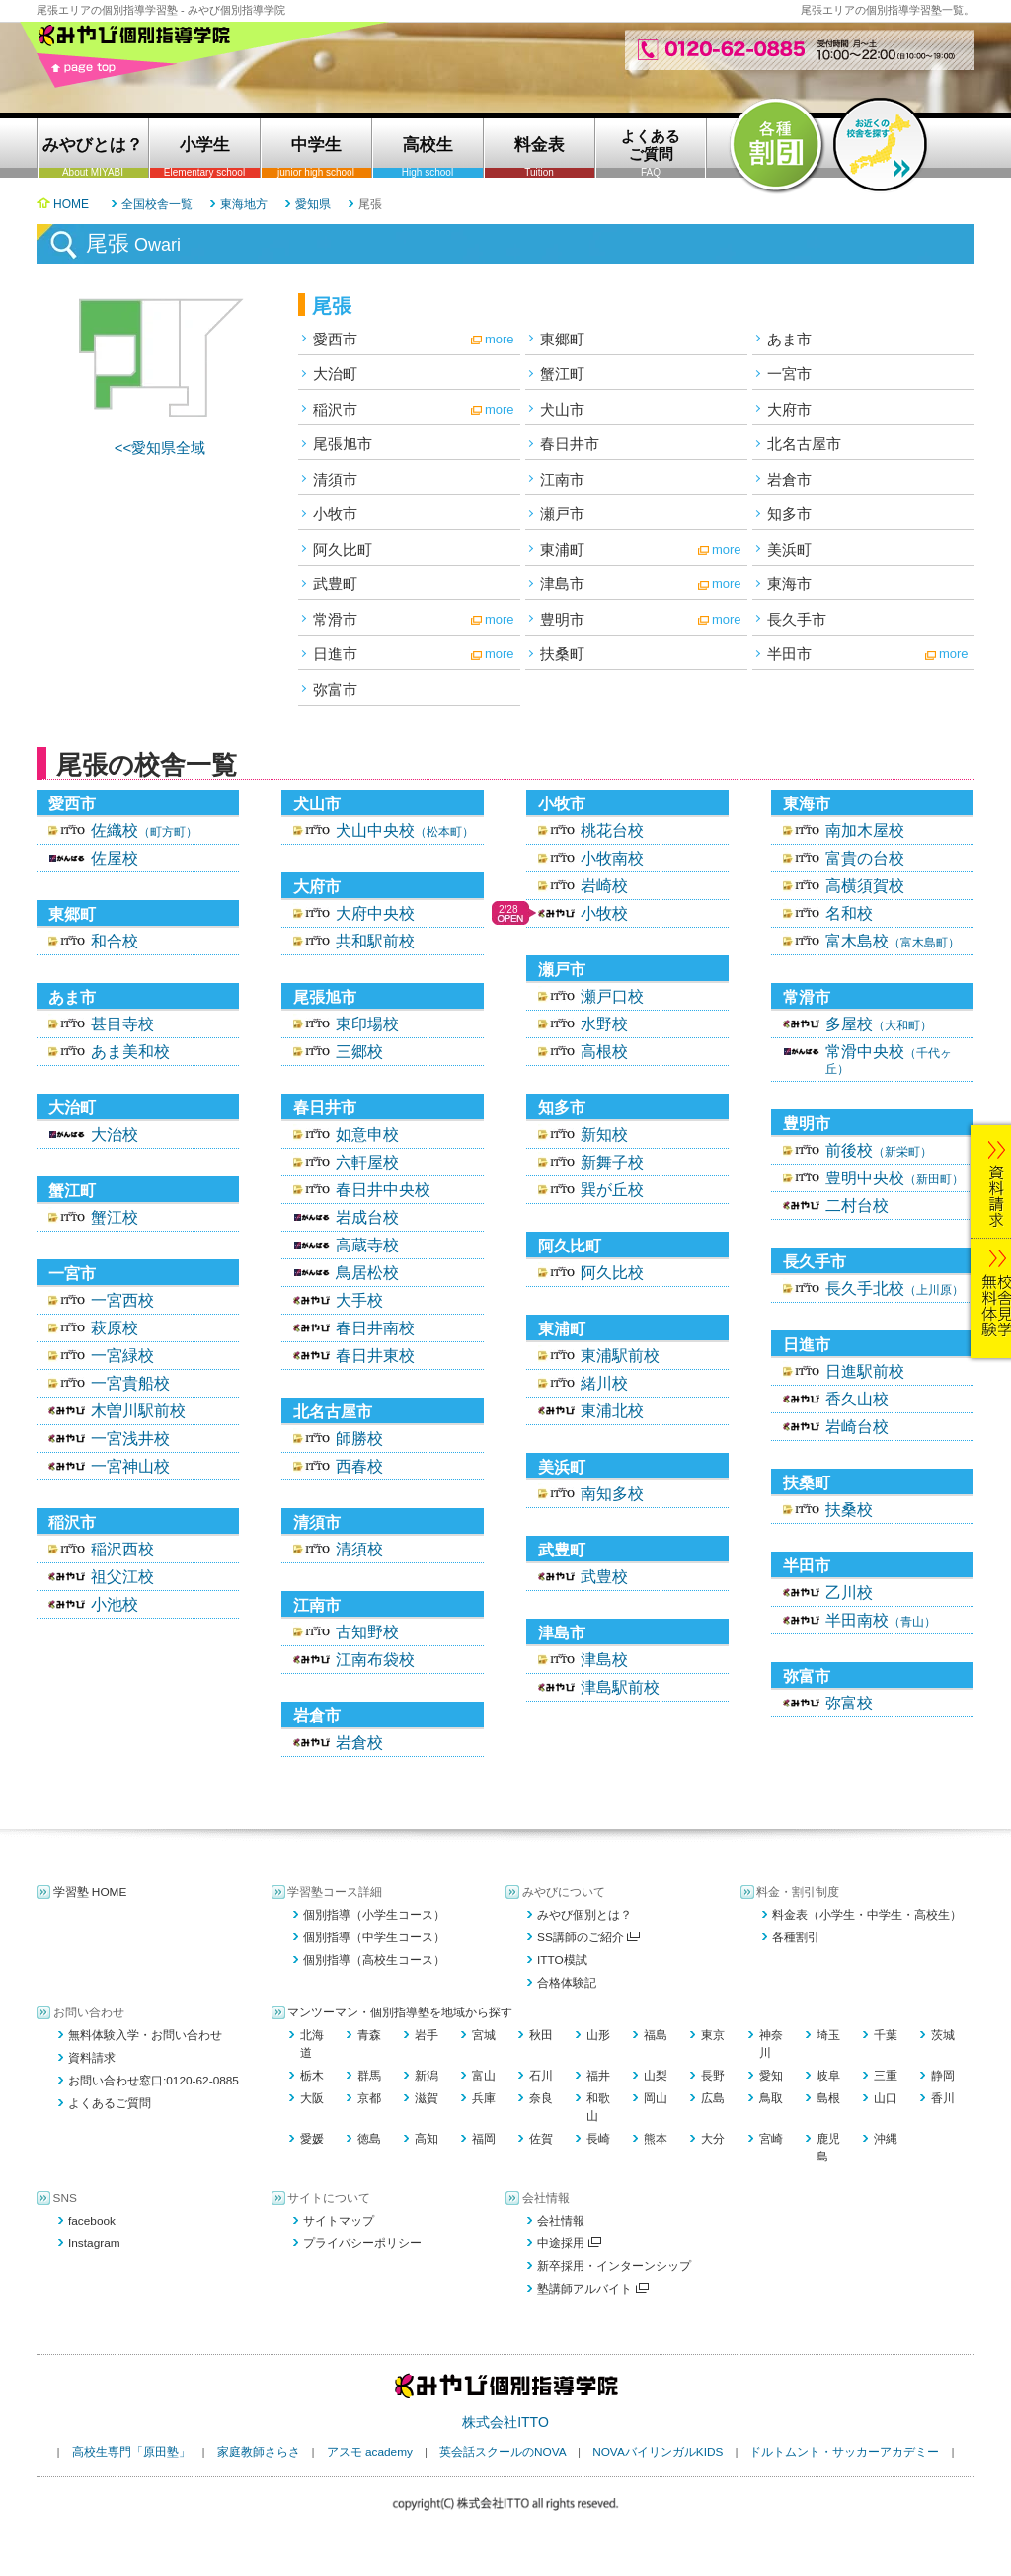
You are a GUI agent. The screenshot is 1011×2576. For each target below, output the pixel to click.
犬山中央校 (405, 830)
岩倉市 (789, 479)
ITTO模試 (562, 1960)
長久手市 (796, 619)
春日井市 (569, 443)
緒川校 (604, 1383)
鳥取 (771, 2098)
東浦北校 (612, 1410)
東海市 (789, 583)
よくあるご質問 (109, 2103)
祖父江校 (122, 1576)
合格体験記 (566, 1983)
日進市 (335, 653)
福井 (598, 2076)
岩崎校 (604, 885)
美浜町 (789, 549)
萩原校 (114, 1328)
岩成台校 (367, 1217)
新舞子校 (612, 1162)
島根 (828, 2098)
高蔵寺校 (367, 1245)
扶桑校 (849, 1509)
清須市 (335, 479)
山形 (598, 2035)
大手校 (359, 1300)
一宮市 (789, 373)
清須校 (359, 1549)
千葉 (885, 2035)
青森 (369, 2035)
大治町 (335, 373)
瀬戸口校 (612, 996)
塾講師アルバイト (593, 2289)
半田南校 (880, 1620)
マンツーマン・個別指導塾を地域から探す (399, 2012)
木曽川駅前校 (138, 1410)
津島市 (562, 583)
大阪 (312, 2098)
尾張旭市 (342, 443)
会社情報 (560, 2221)
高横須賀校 (864, 885)
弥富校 (849, 1703)
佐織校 (144, 830)
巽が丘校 (612, 1189)
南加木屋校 (864, 830)
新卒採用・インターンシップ (614, 2266)
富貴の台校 (864, 858)
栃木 (312, 2076)
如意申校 (367, 1134)
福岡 (484, 2139)
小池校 (114, 1604)
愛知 (771, 2076)
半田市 (789, 653)
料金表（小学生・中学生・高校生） (867, 1915)
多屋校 (878, 1024)
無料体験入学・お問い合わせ (145, 2035)
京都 (369, 2098)
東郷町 (562, 339)
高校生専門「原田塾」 (131, 2452)
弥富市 (335, 689)
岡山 (655, 2098)
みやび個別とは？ (584, 1915)
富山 (484, 2076)
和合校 (114, 941)
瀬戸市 (562, 513)
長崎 (598, 2139)
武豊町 (335, 583)
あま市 (789, 339)
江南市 (562, 479)
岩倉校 (359, 1742)
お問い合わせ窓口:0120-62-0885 (153, 2080)
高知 (426, 2139)
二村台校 (857, 1205)
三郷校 (359, 1051)
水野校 (604, 1024)
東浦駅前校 (620, 1355)
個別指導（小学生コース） (374, 1915)
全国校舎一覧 (157, 204)
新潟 (426, 2076)
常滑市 (335, 619)
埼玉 (828, 2035)
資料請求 (92, 2058)
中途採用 (569, 2243)
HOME (71, 204)
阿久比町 (342, 549)
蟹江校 (114, 1217)
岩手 (426, 2035)
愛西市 (335, 339)
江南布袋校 (375, 1659)
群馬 (369, 2076)
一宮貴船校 (130, 1383)
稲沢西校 (122, 1549)
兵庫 (484, 2098)
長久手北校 (894, 1288)
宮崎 (771, 2139)
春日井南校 (375, 1328)
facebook (92, 2221)
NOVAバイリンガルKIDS (657, 2452)
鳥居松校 (367, 1272)
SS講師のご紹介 (588, 1937)
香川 (943, 2098)
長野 (713, 2076)
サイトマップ (338, 2221)
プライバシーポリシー (362, 2243)
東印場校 (367, 1024)
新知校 (604, 1134)
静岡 (943, 2076)
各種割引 (795, 1937)
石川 (541, 2076)
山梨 (655, 2076)
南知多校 (612, 1493)
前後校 (878, 1150)
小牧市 (335, 513)
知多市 (789, 513)
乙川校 (849, 1592)
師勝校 (359, 1438)
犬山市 (562, 409)
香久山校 (857, 1399)
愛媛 (312, 2139)
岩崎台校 (857, 1426)
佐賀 (541, 2139)
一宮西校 (122, 1300)
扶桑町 (562, 653)
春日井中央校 (383, 1189)
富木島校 (892, 941)
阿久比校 (612, 1272)
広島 (713, 2098)
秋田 (541, 2035)
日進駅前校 (864, 1371)
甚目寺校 (122, 1024)
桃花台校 (612, 830)
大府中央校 (375, 913)
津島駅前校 (620, 1687)
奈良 (541, 2098)
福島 (655, 2035)
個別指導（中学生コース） (374, 1937)
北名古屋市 (804, 443)
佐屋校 (114, 858)
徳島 (369, 2139)
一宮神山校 (130, 1466)
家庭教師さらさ (258, 2452)
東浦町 (562, 549)
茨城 (943, 2035)
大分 (713, 2139)
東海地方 (244, 204)
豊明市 (562, 619)
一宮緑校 (122, 1355)
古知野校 (367, 1632)
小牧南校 (612, 858)
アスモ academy (370, 2452)
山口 (885, 2098)
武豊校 (604, 1576)
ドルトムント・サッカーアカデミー (844, 2452)
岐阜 (828, 2076)
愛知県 (313, 204)
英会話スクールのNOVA (502, 2452)
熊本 (655, 2139)
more (499, 339)
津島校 (604, 1659)
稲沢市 (335, 409)
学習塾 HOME (90, 1892)
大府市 (789, 409)
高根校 (604, 1051)
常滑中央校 (888, 1059)
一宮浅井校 (130, 1438)
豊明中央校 (894, 1178)
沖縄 (885, 2139)
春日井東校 (375, 1355)
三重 (885, 2076)
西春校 (359, 1466)
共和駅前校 (375, 941)
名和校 (849, 913)
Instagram (94, 2243)
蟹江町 (562, 373)
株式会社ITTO (505, 2422)
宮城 (484, 2035)
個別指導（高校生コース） (374, 1960)
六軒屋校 (367, 1162)
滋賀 (426, 2098)
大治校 (114, 1134)
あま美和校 (130, 1051)
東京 (713, 2035)
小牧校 (604, 913)
